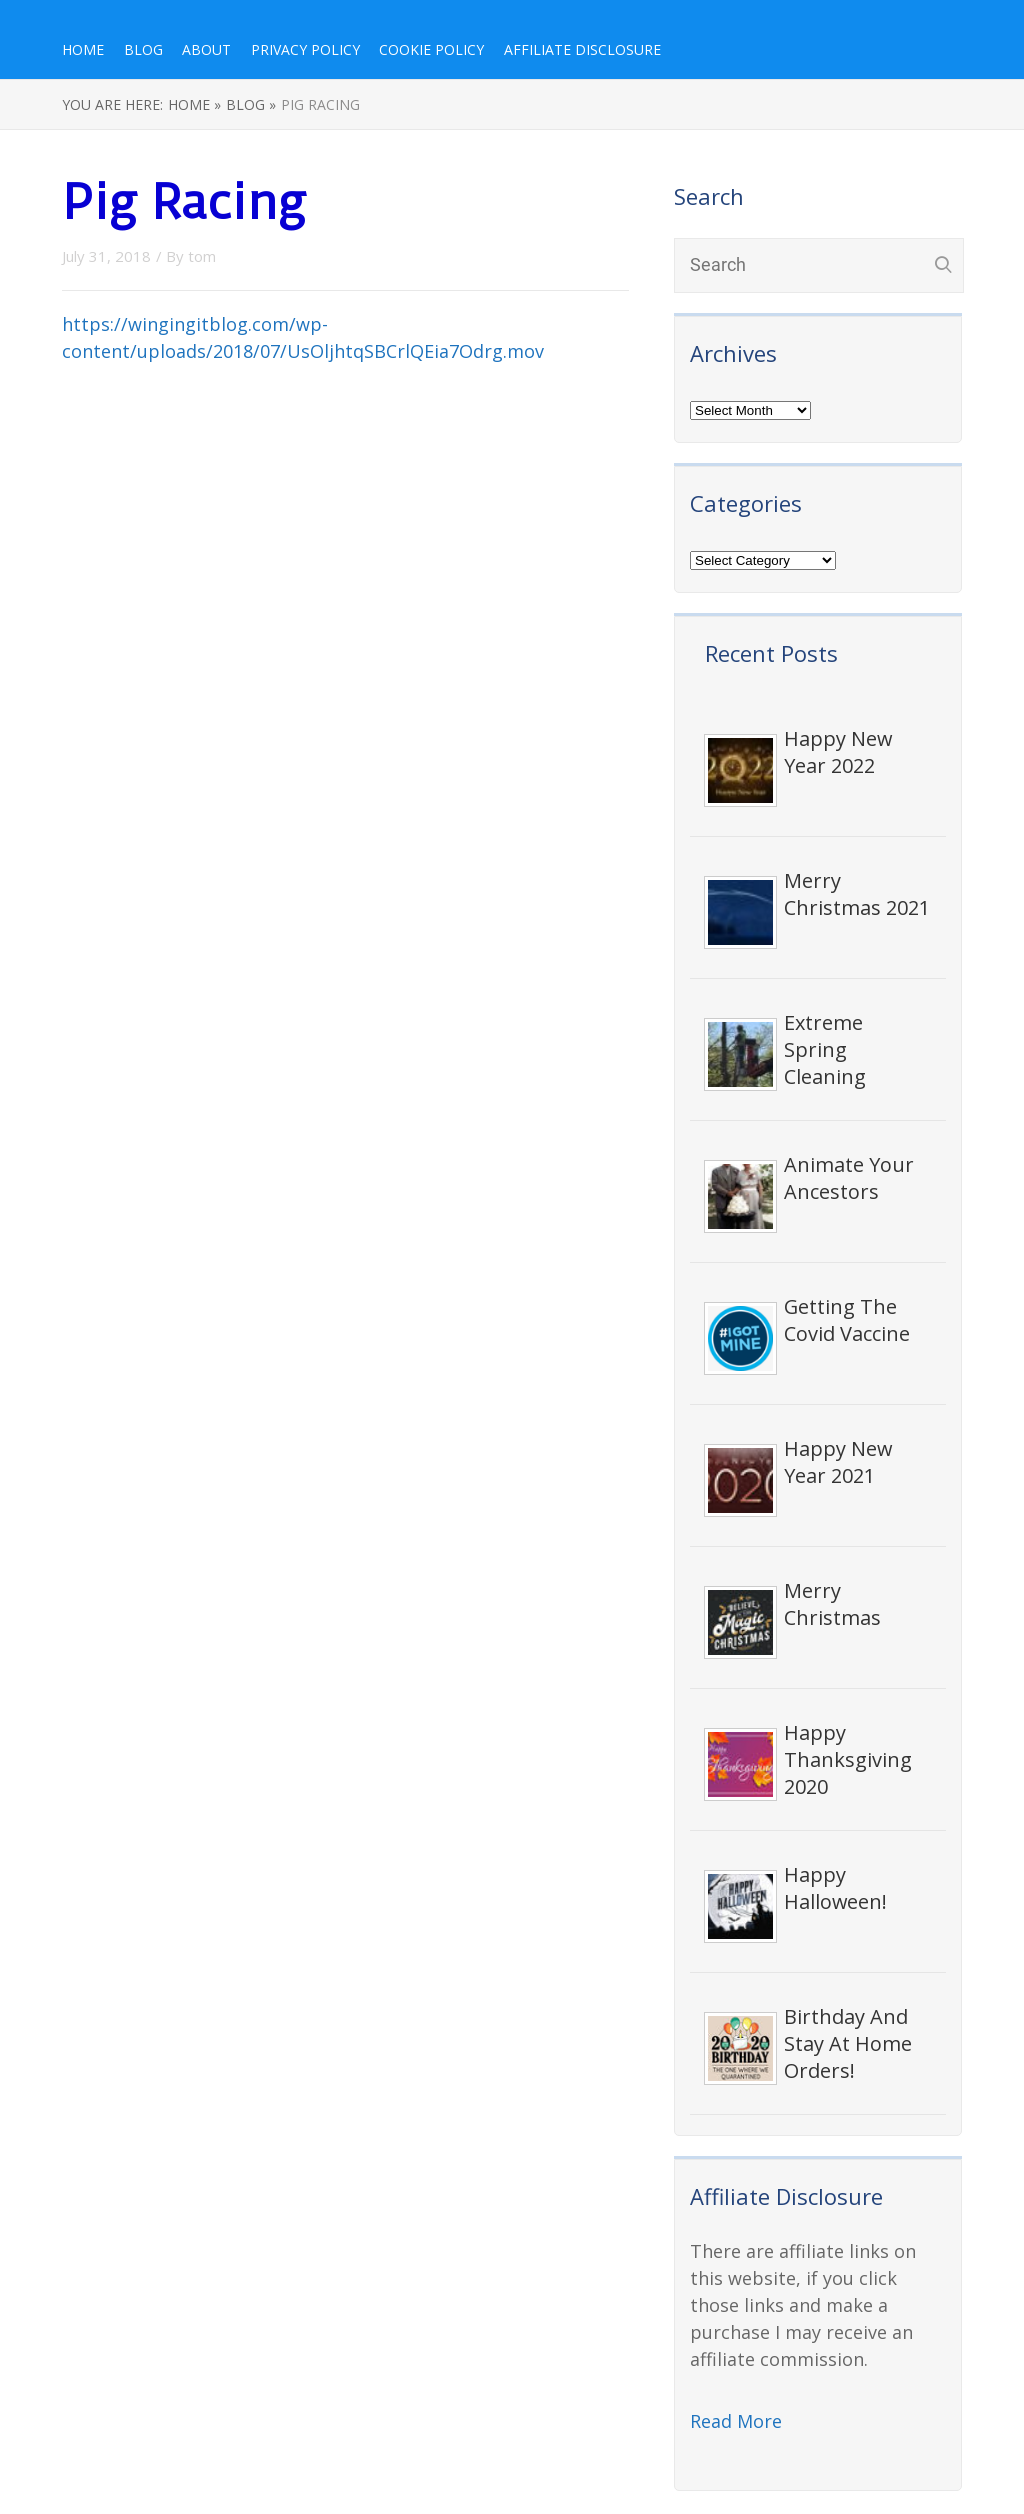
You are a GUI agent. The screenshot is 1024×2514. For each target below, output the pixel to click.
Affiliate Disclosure (582, 49)
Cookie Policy (431, 49)
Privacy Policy (305, 49)
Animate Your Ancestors (849, 1178)
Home (83, 49)
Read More (736, 2421)
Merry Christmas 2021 (857, 894)
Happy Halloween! (835, 1888)
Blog (143, 49)
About (206, 49)
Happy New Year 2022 (838, 752)
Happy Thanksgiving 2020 (848, 1759)
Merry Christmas (832, 1604)
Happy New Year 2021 (838, 1462)
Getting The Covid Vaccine (847, 1320)
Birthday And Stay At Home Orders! (848, 2043)
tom (202, 256)
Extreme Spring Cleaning (825, 1049)
